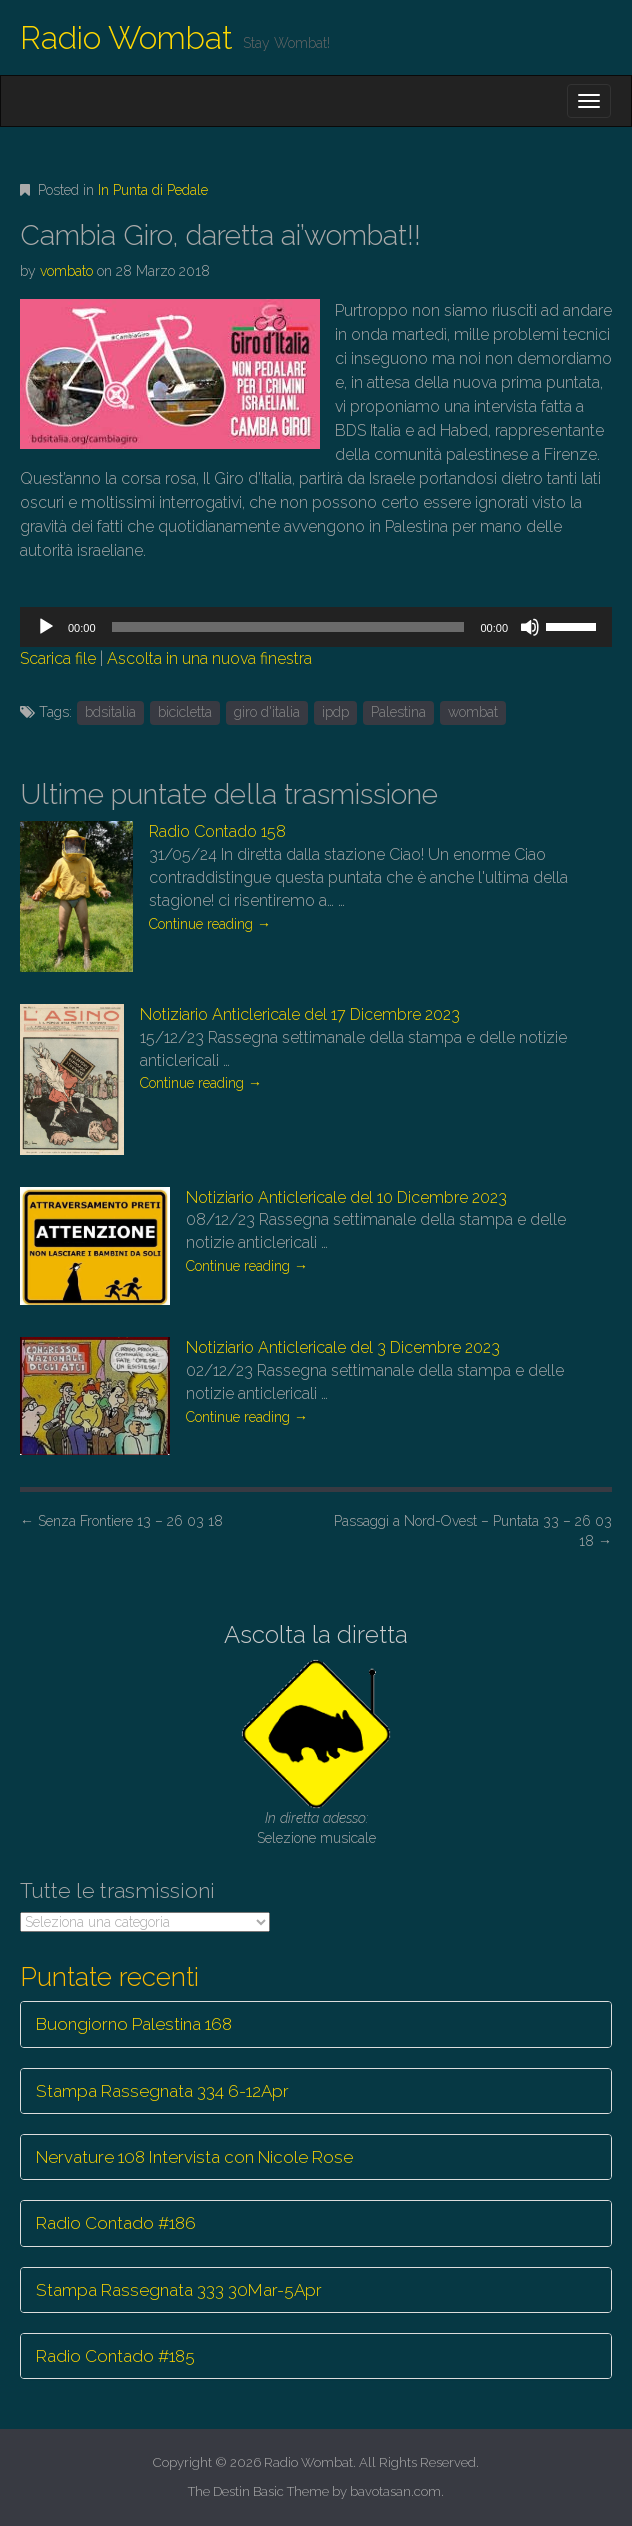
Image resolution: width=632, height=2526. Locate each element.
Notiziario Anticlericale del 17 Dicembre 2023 (300, 1014)
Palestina (398, 712)
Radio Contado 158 (217, 831)
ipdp (335, 712)
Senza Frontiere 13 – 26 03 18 (121, 1521)
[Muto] (530, 627)
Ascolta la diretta (316, 1634)
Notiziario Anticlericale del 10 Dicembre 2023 (346, 1197)
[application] (316, 627)
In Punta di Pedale (153, 190)
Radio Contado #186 (116, 2223)
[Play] (46, 627)
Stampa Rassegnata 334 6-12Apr (162, 2091)
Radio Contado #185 (115, 2356)
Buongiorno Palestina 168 (134, 2024)
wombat (473, 712)
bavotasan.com (395, 2491)
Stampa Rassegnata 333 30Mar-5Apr (179, 2290)
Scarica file (58, 658)
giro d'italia (267, 712)
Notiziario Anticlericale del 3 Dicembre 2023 (343, 1347)
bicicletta (185, 712)
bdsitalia (110, 712)
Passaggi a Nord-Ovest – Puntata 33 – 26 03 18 (473, 1531)
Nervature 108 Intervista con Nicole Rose (194, 2157)
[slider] (288, 627)
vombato (66, 271)
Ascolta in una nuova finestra (209, 658)
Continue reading (210, 924)
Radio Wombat (126, 37)
